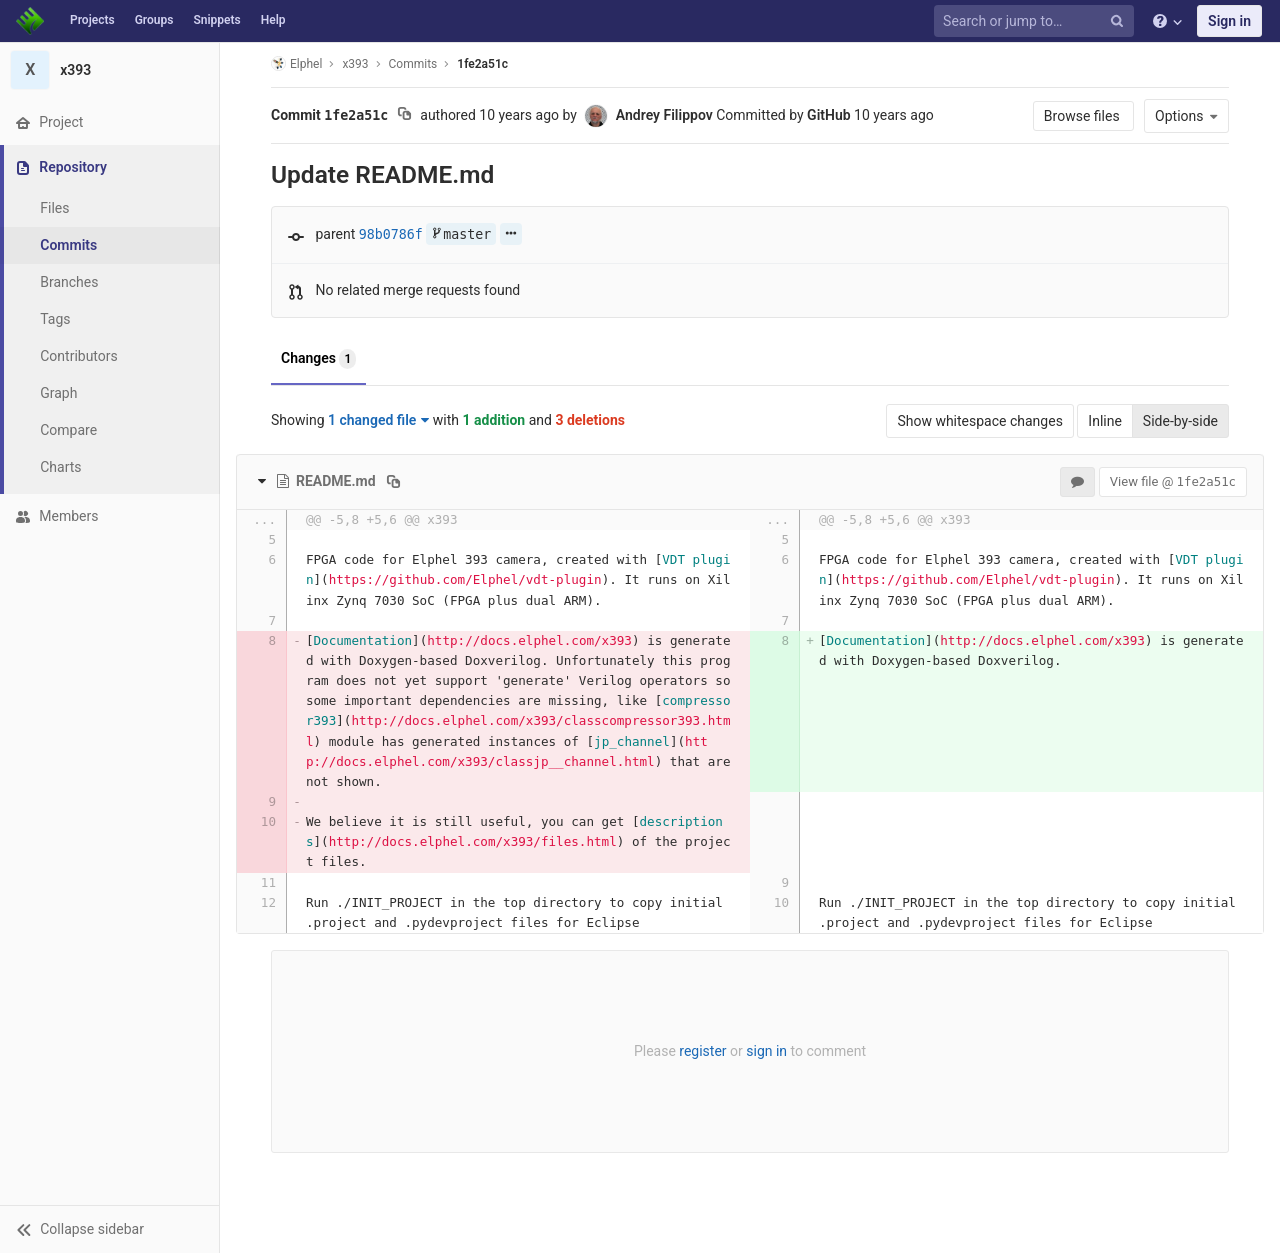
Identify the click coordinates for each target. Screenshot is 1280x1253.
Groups (154, 20)
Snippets (216, 20)
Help (273, 20)
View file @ (1173, 481)
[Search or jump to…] (1037, 21)
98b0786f (391, 234)
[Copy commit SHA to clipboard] (404, 116)
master (461, 234)
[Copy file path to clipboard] (393, 481)
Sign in (1229, 21)
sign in (766, 1051)
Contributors (79, 356)
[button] (109, 1229)
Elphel (296, 63)
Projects (92, 20)
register (702, 1051)
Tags (55, 319)
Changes (318, 359)
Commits (68, 245)
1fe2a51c (482, 64)
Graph (58, 393)
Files (54, 208)
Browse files (1083, 116)
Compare (68, 430)
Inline (1105, 421)
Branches (69, 282)
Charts (60, 467)
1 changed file (378, 420)
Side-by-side (1180, 421)
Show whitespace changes (979, 421)
